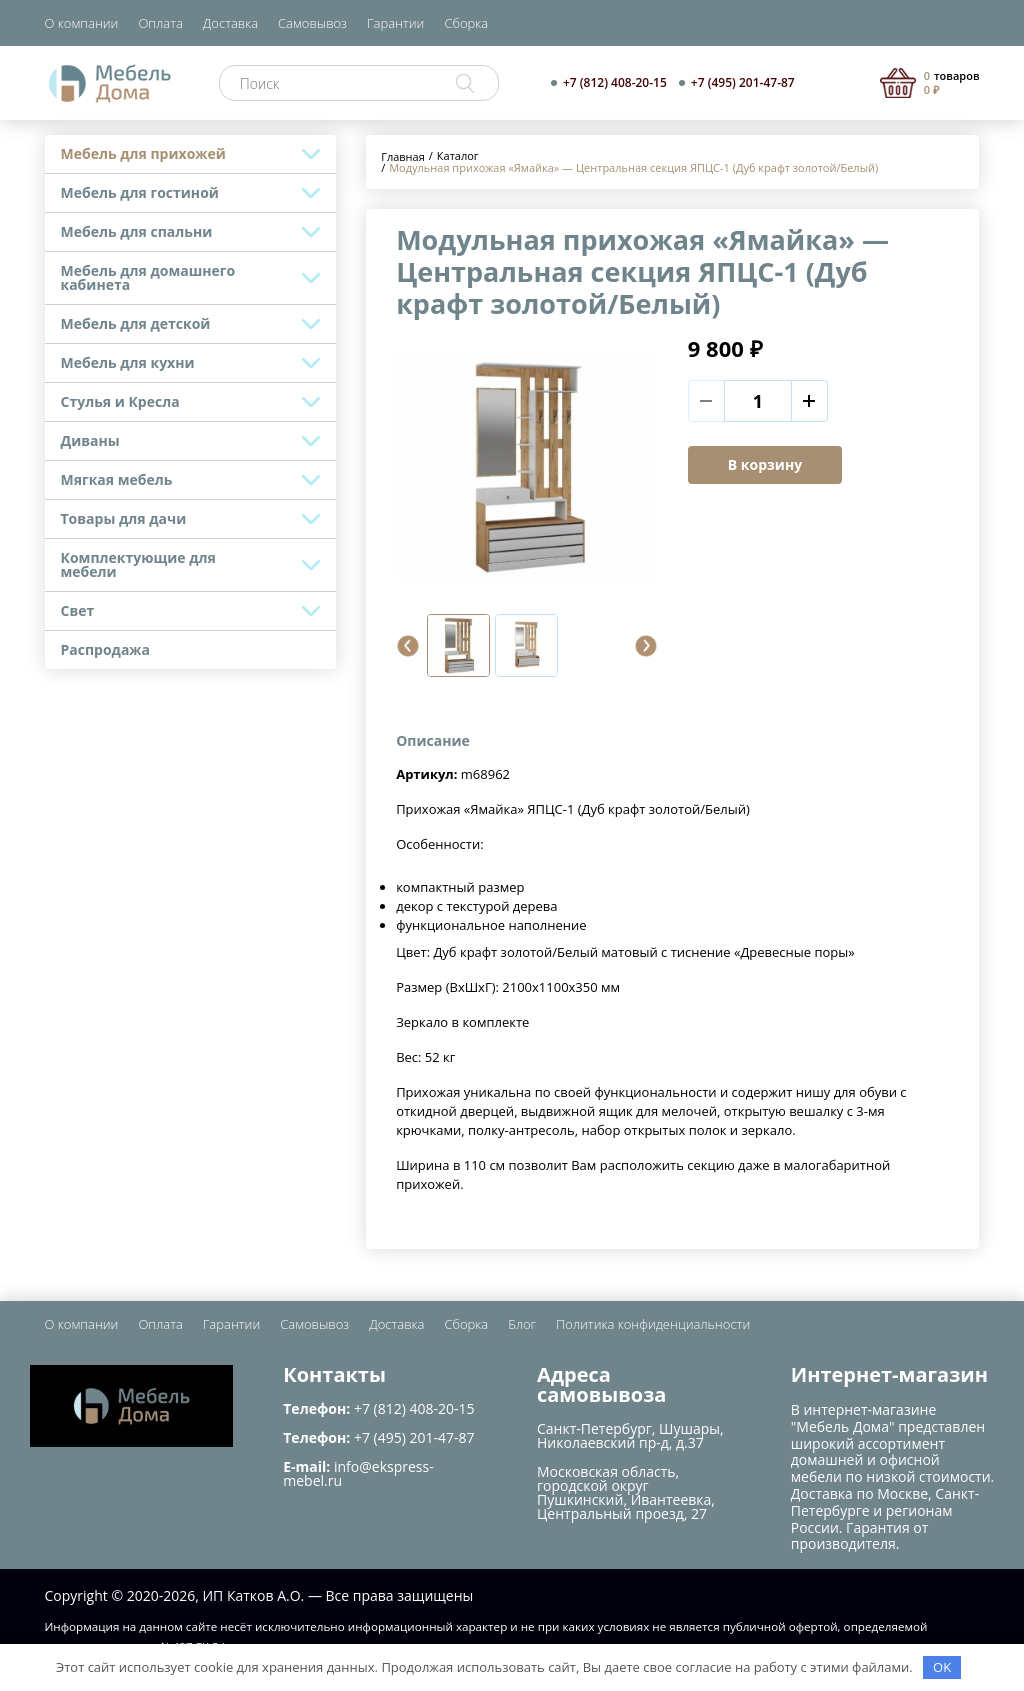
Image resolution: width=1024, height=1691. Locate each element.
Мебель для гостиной (140, 192)
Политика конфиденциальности (653, 1324)
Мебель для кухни (128, 362)
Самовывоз (312, 23)
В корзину (765, 464)
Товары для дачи (124, 518)
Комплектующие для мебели (138, 564)
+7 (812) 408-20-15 (615, 83)
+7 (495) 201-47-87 (743, 83)
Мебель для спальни (137, 231)
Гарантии (395, 23)
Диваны (90, 440)
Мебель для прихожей (143, 153)
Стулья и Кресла (120, 401)
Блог (522, 1324)
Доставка (230, 23)
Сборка (466, 23)
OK (942, 1667)
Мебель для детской (136, 323)
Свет (78, 610)
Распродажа (106, 649)
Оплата (160, 23)
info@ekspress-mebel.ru (358, 1473)
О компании (82, 23)
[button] (408, 646)
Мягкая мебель (117, 479)
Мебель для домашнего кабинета (148, 277)
